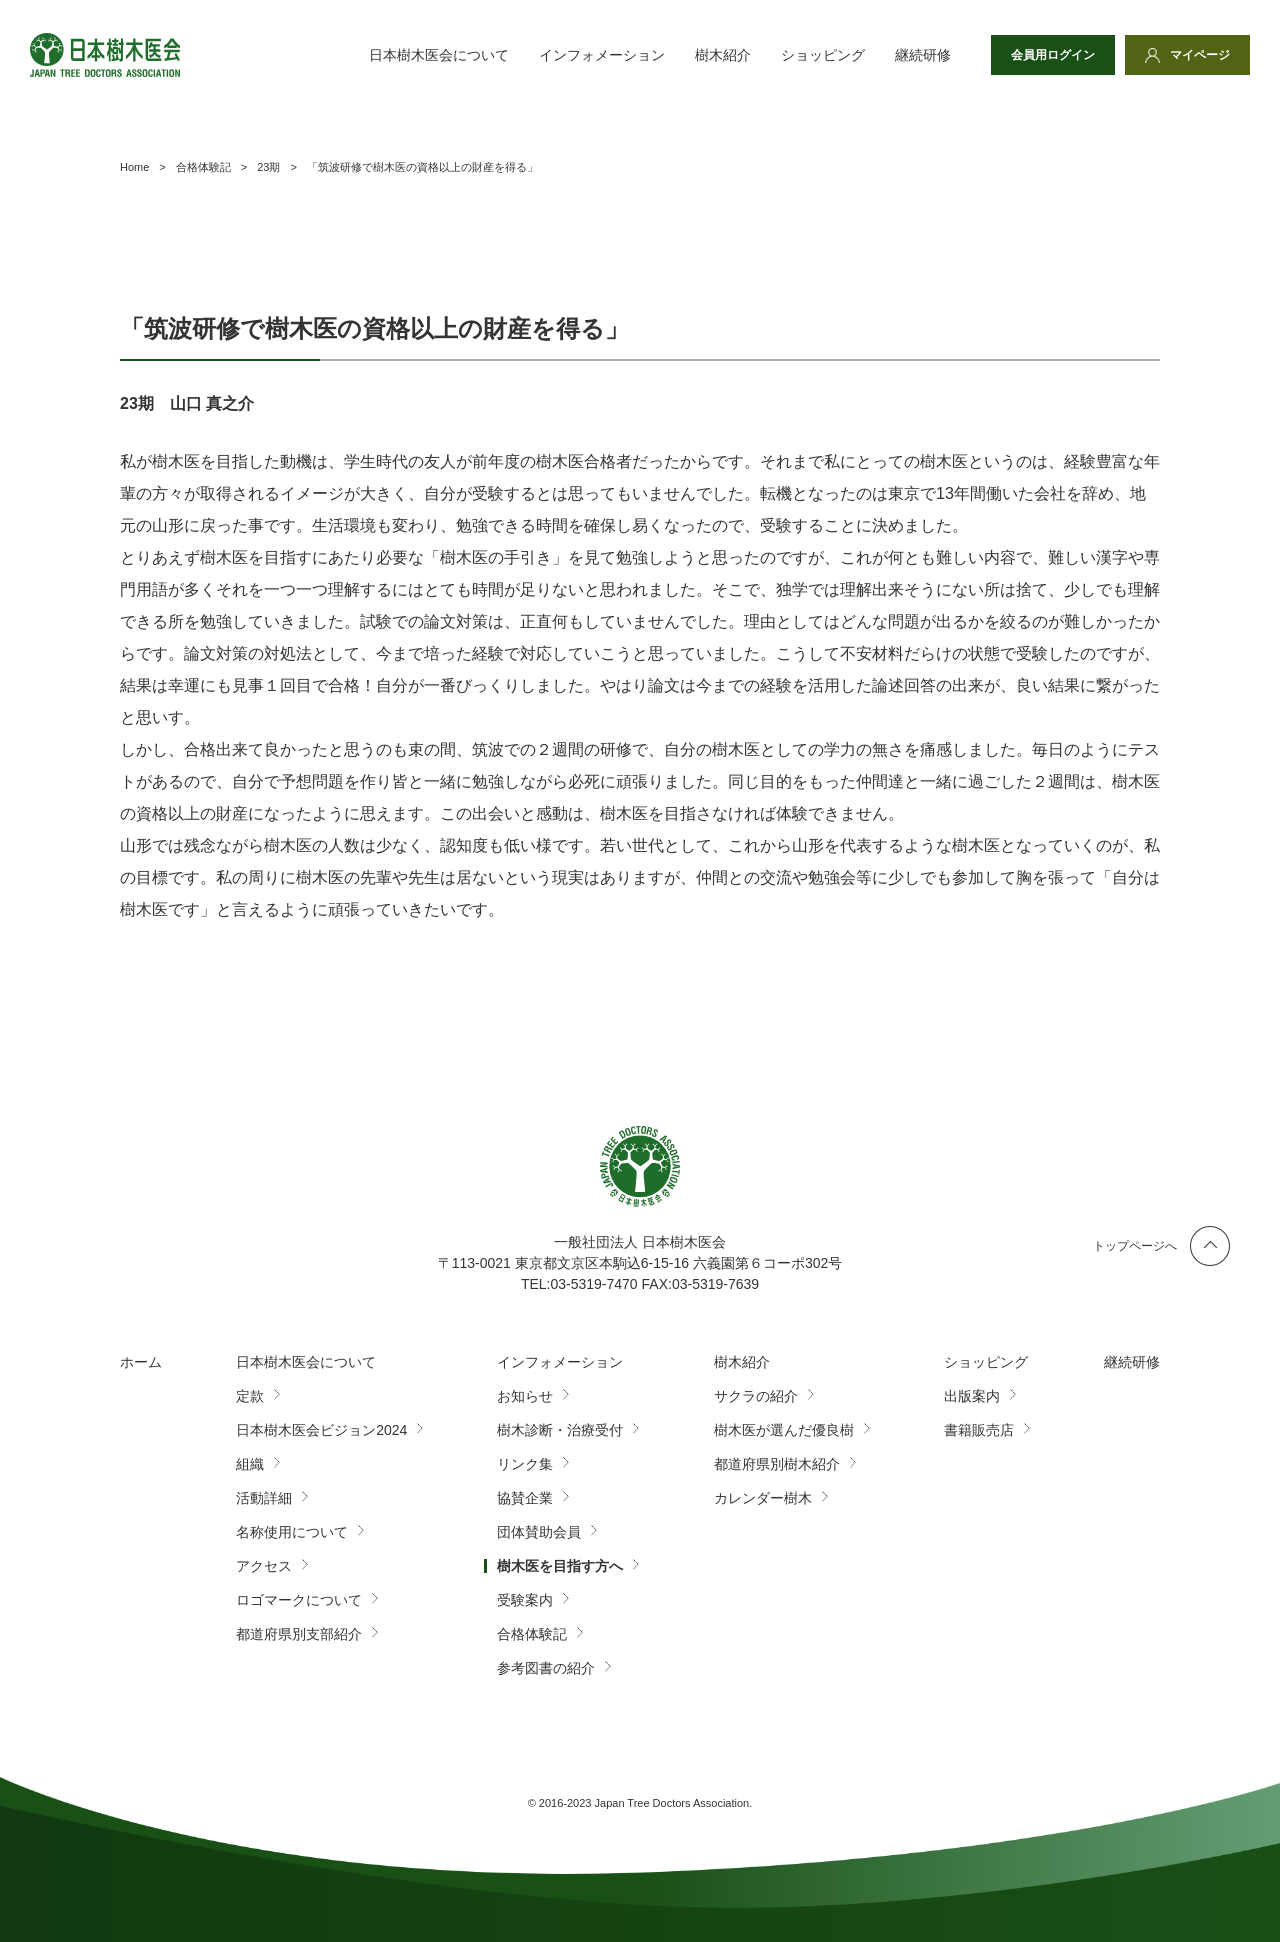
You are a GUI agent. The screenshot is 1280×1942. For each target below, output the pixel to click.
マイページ (1200, 55)
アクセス (264, 1566)
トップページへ (1135, 1246)
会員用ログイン (1053, 55)
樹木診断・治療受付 (560, 1430)
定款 (250, 1396)
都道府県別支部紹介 (299, 1634)
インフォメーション (602, 55)
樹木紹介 (723, 55)
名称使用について (292, 1532)
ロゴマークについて (299, 1600)
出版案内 (972, 1396)
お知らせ (525, 1396)
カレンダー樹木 (763, 1498)
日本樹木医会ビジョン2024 (321, 1430)
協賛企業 (525, 1498)
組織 (250, 1464)
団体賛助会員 (539, 1532)
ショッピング (823, 55)
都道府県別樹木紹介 (777, 1464)
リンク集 (525, 1464)
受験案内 (525, 1600)
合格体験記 (532, 1634)
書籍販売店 (979, 1430)
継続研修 (923, 55)
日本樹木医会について (439, 55)
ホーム (141, 1362)
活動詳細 (264, 1498)
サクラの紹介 (756, 1396)
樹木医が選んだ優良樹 (784, 1430)
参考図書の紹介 (546, 1668)
